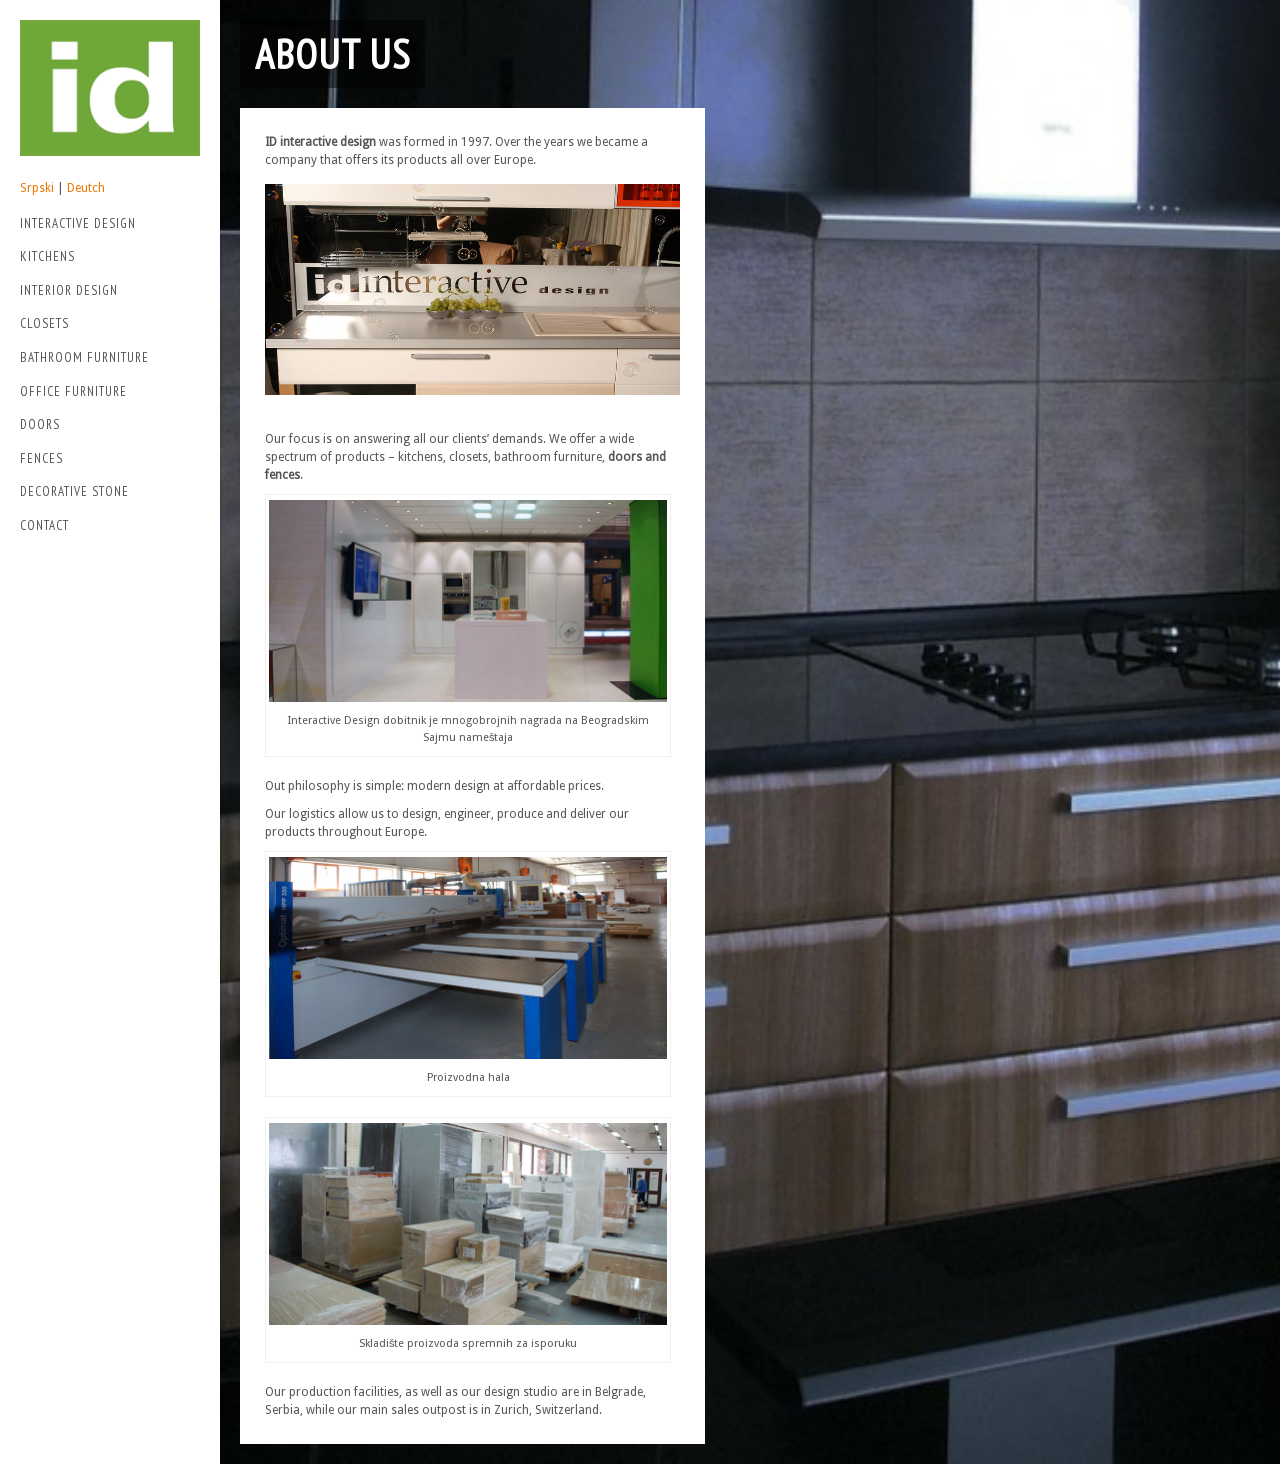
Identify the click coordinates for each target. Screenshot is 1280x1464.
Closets (44, 323)
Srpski (37, 188)
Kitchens (47, 256)
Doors (40, 424)
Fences (41, 458)
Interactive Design (105, 225)
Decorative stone (74, 491)
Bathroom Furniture (84, 357)
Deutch (86, 188)
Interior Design (69, 290)
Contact (44, 525)
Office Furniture (73, 391)
